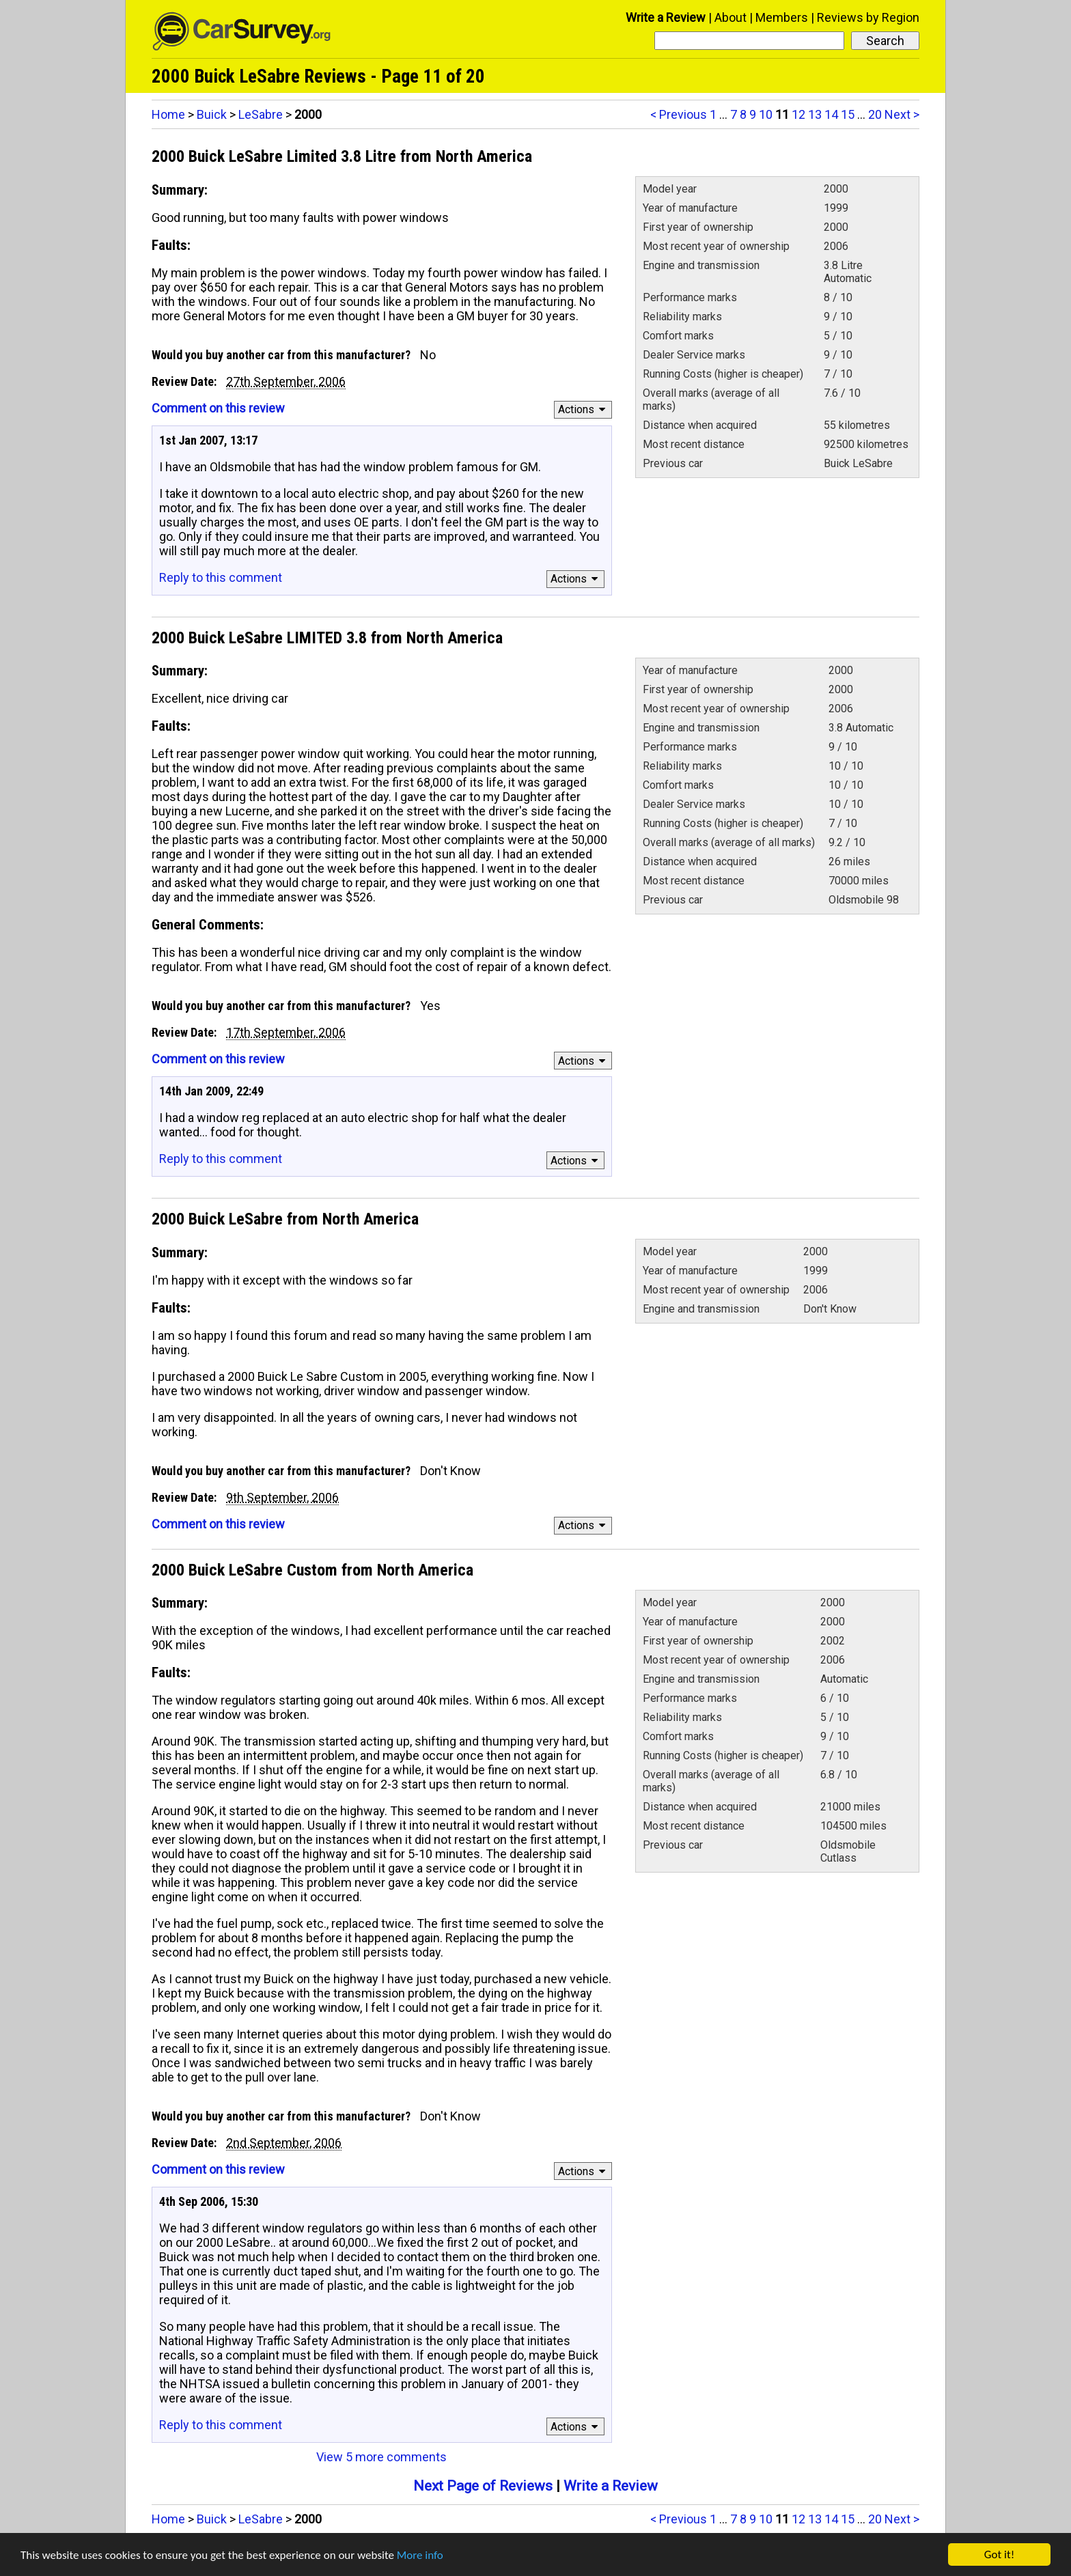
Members (781, 17)
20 (875, 114)
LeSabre (260, 114)
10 (766, 114)
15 (847, 114)
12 (798, 114)
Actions (583, 409)
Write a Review (666, 17)
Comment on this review (218, 408)
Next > (902, 114)
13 (815, 114)
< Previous (678, 114)
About (730, 17)
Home (168, 114)
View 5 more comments (381, 2457)
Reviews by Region (868, 17)
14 (831, 114)
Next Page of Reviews (483, 2486)
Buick (212, 114)
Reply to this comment (220, 577)
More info (420, 2556)
